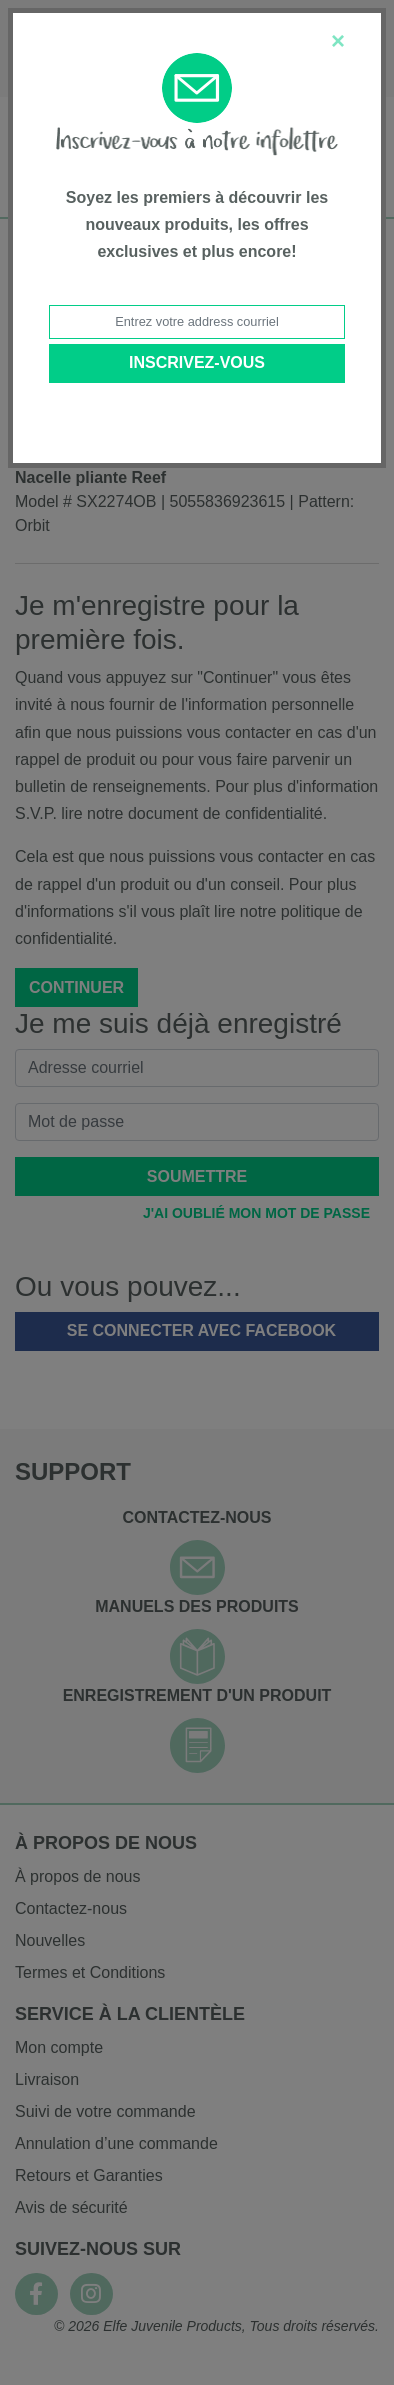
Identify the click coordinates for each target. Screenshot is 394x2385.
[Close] (338, 41)
